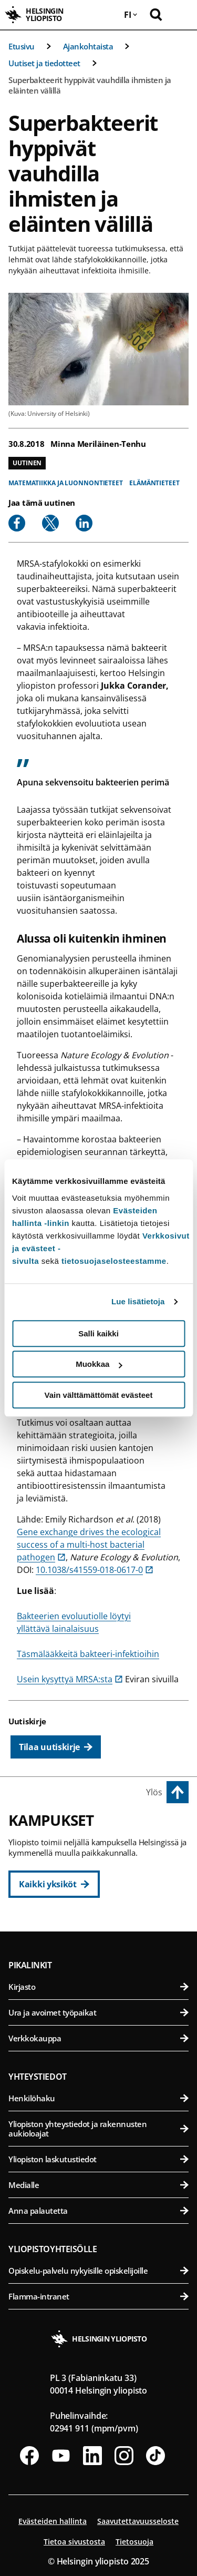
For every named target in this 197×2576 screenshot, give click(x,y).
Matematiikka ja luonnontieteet (65, 482)
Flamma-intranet (98, 2296)
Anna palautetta (98, 2210)
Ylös (154, 1792)
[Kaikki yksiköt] (54, 1884)
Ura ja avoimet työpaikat (98, 2012)
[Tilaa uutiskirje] (55, 1747)
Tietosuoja (134, 2542)
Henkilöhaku (98, 2098)
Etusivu (21, 46)
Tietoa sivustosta (74, 2542)
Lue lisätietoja (138, 1301)
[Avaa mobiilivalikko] (181, 14)
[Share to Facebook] (16, 523)
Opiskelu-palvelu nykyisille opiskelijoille (98, 2270)
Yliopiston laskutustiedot (98, 2159)
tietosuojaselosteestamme (114, 1260)
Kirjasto (98, 1986)
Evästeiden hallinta (52, 2521)
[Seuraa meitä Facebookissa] (29, 2455)
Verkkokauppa (98, 2038)
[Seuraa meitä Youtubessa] (60, 2455)
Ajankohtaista (88, 46)
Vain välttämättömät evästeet (99, 1395)
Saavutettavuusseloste (138, 2521)
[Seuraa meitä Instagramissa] (124, 2455)
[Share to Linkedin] (84, 523)
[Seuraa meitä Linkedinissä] (92, 2455)
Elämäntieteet (154, 482)
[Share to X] (50, 523)
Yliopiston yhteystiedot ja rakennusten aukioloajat (98, 2129)
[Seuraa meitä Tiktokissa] (155, 2455)
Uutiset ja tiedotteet (44, 63)
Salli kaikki (98, 1333)
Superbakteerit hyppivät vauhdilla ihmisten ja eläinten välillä (89, 85)
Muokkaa (99, 1363)
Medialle (98, 2185)
